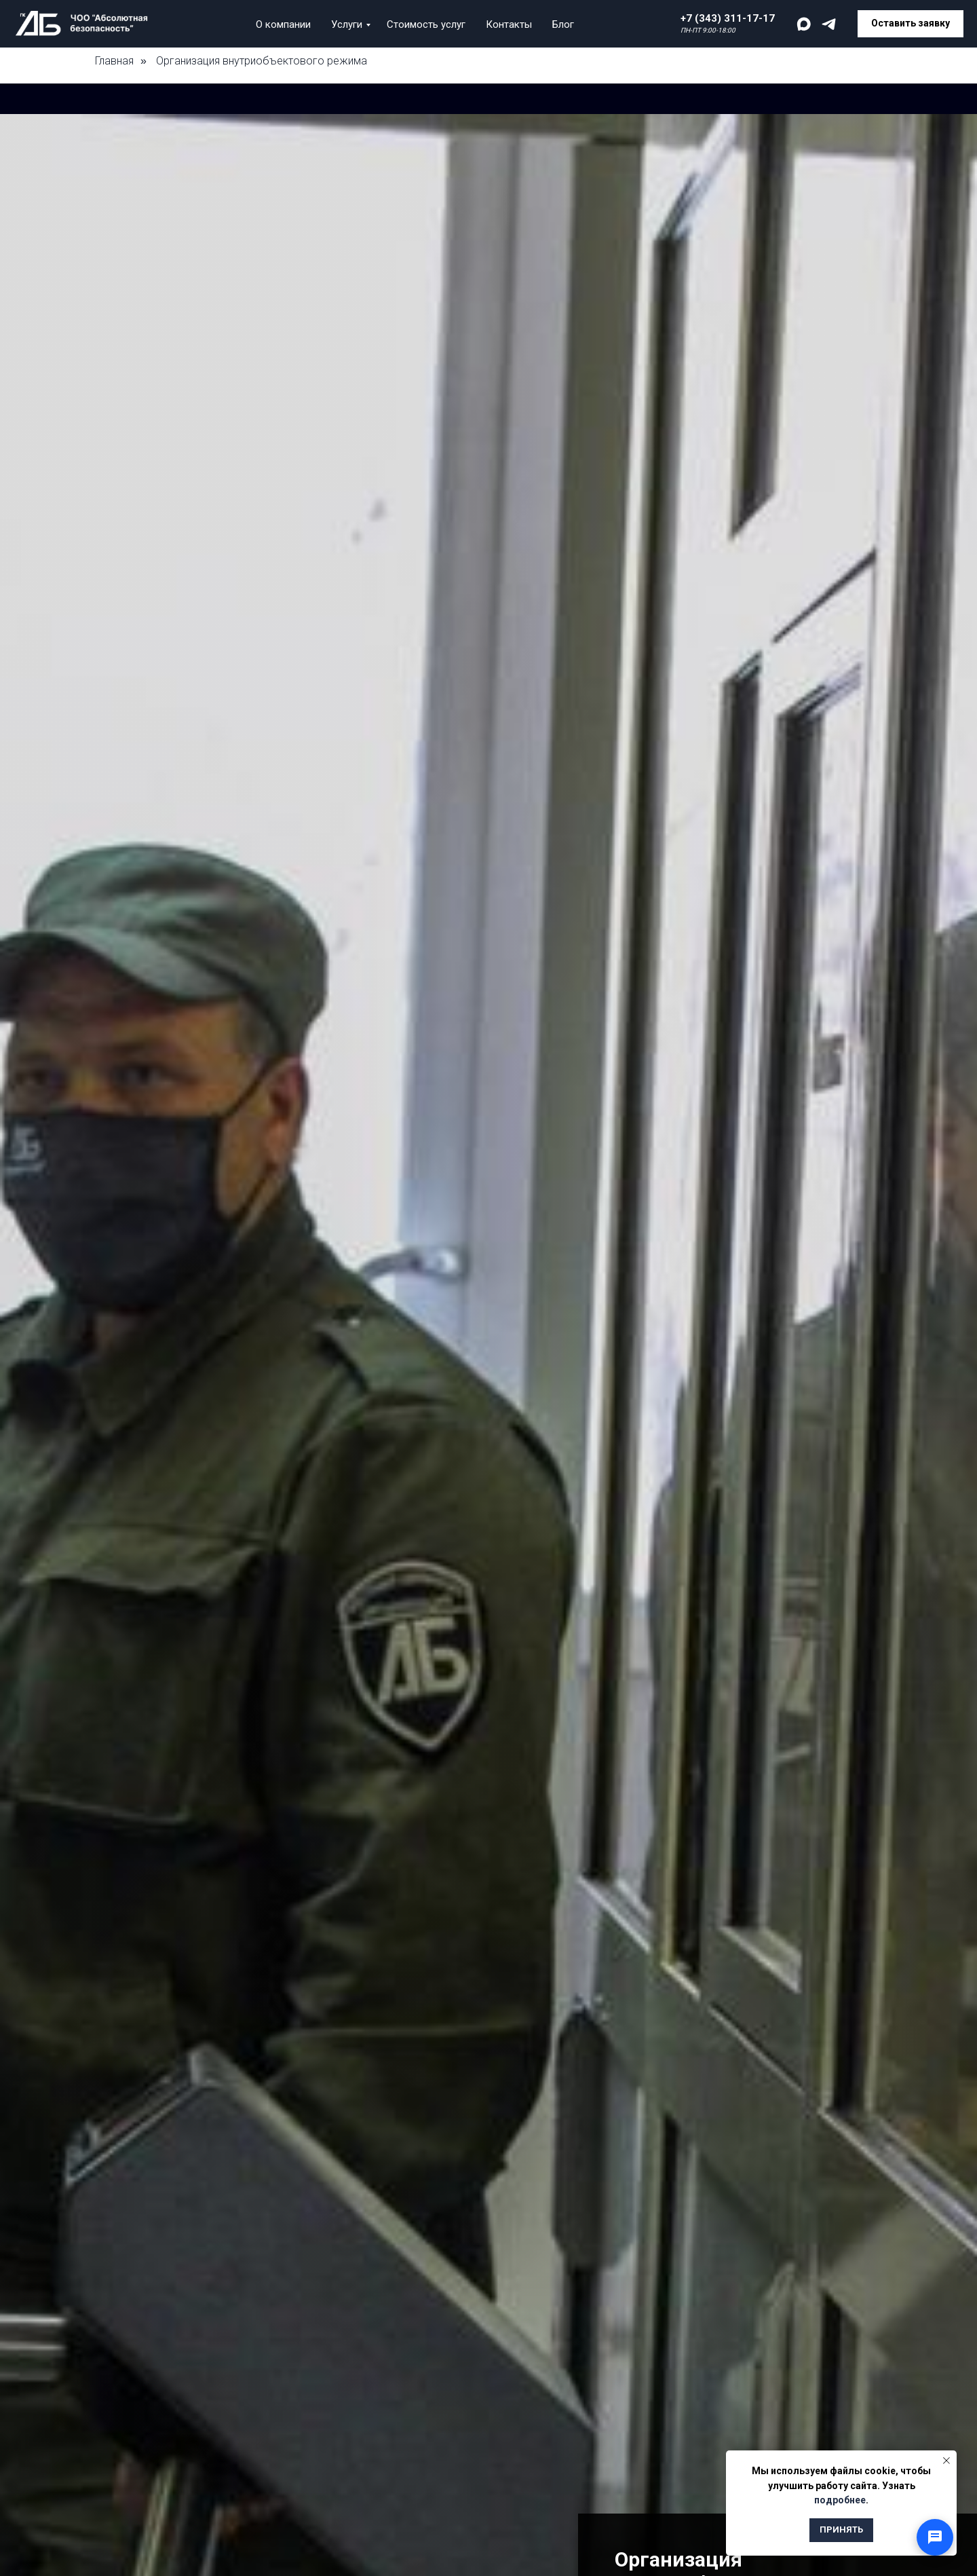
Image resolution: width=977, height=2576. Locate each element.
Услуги (346, 24)
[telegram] (828, 24)
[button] (910, 23)
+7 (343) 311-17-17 (728, 18)
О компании (283, 24)
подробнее (840, 2500)
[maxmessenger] (803, 24)
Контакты (509, 24)
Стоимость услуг (426, 24)
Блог (563, 24)
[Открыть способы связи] (935, 2537)
